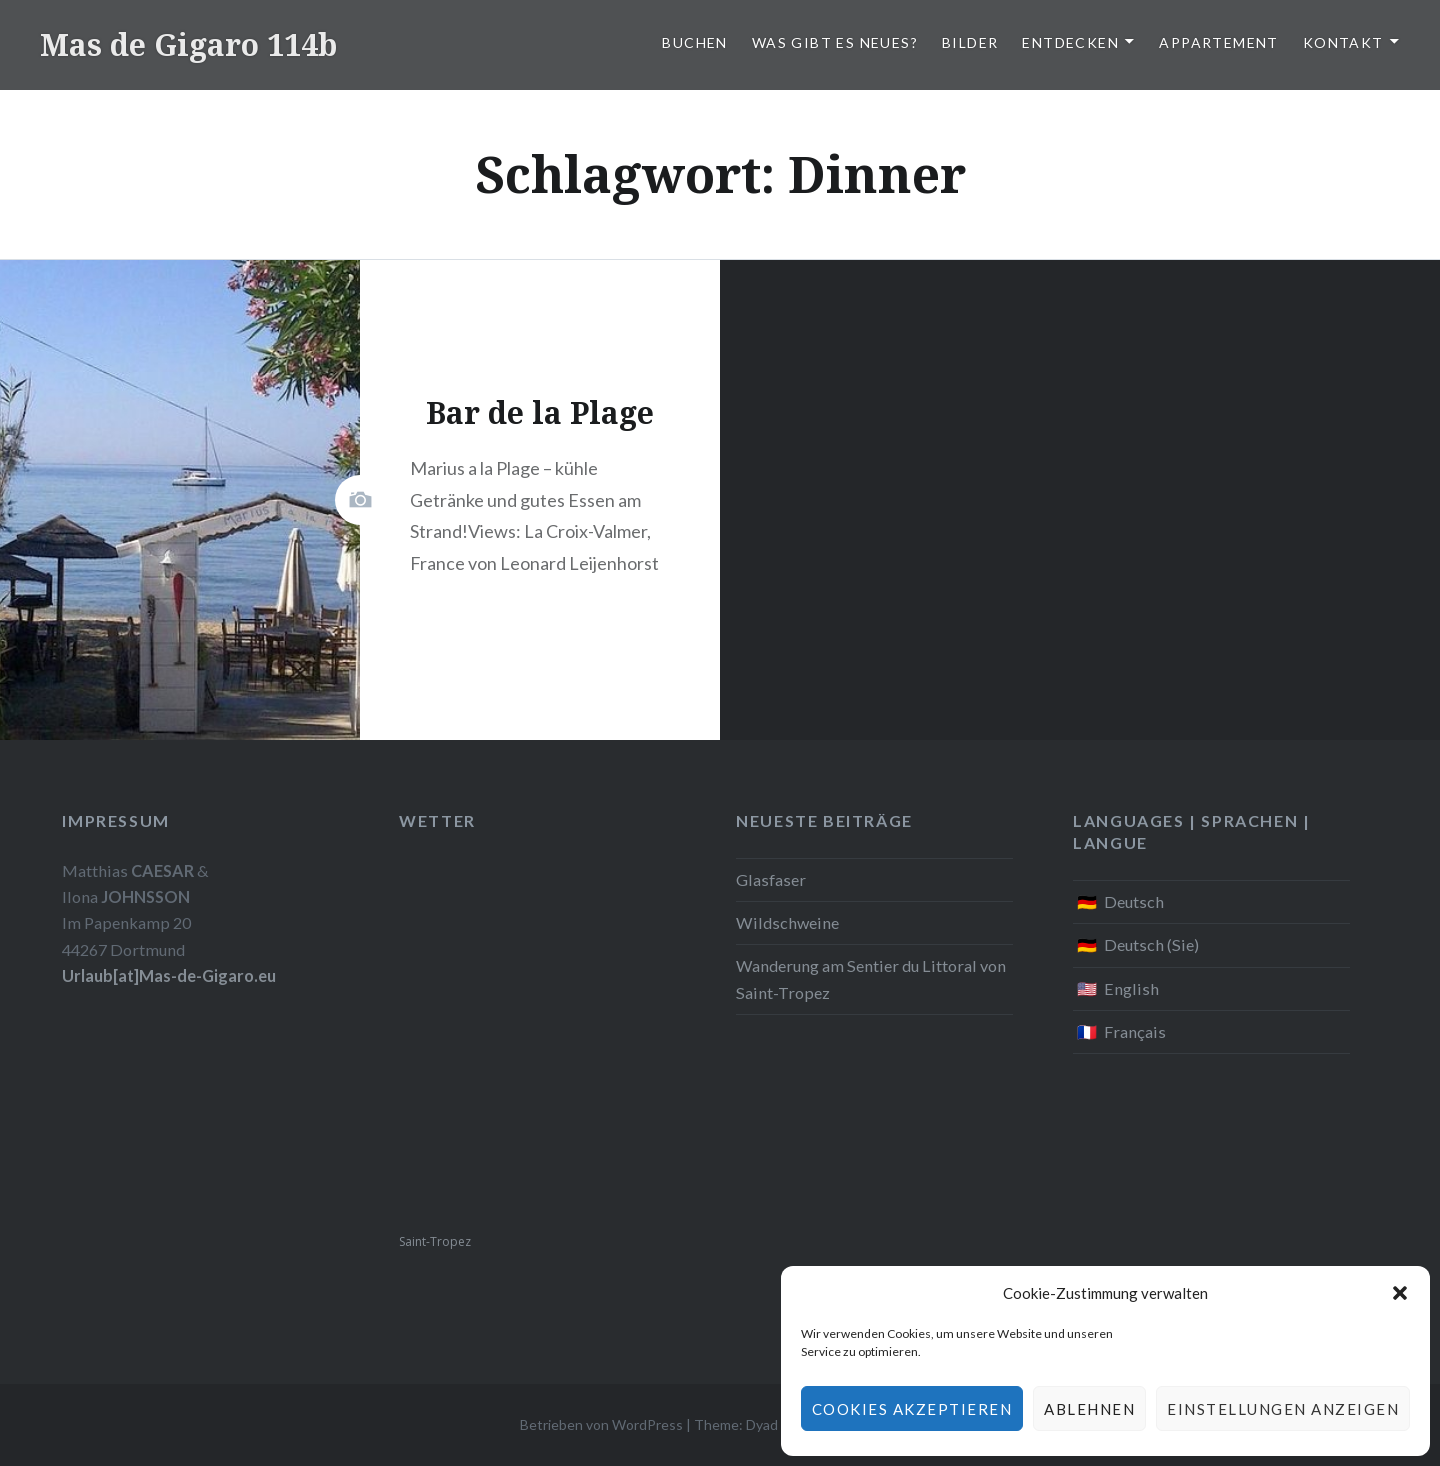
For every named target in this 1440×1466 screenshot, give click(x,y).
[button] (1400, 1293)
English (1131, 988)
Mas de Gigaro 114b (188, 44)
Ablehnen (1089, 1409)
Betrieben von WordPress (601, 1424)
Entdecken (1070, 42)
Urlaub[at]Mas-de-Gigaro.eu (169, 975)
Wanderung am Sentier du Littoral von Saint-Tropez (871, 978)
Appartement (1218, 42)
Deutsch (1134, 901)
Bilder (970, 42)
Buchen (694, 42)
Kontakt (1343, 42)
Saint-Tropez (435, 1241)
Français (1135, 1031)
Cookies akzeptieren (912, 1409)
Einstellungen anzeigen (1283, 1409)
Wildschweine (787, 922)
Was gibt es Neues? (835, 42)
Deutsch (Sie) (1151, 944)
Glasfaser (771, 879)
